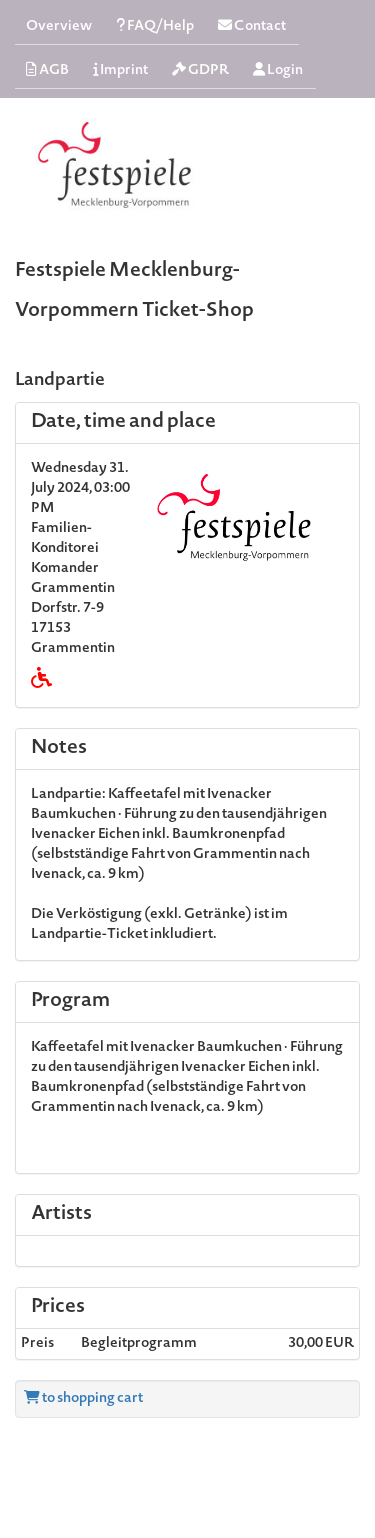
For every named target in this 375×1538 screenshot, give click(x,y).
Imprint (120, 70)
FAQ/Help (155, 26)
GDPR (200, 70)
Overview (59, 27)
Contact (252, 26)
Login (278, 70)
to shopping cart (83, 1399)
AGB (47, 70)
